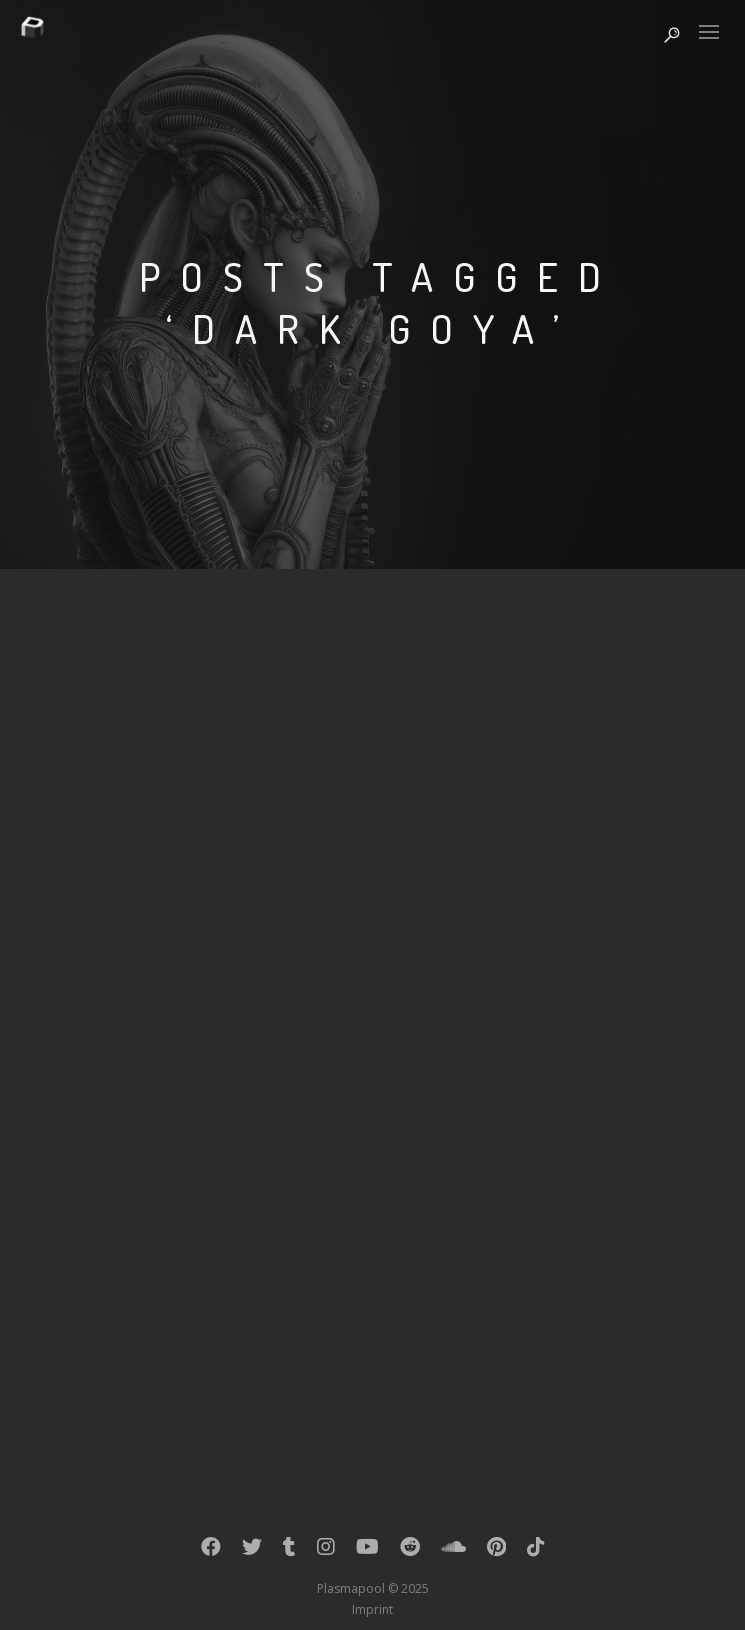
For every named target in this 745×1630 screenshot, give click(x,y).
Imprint (372, 1609)
